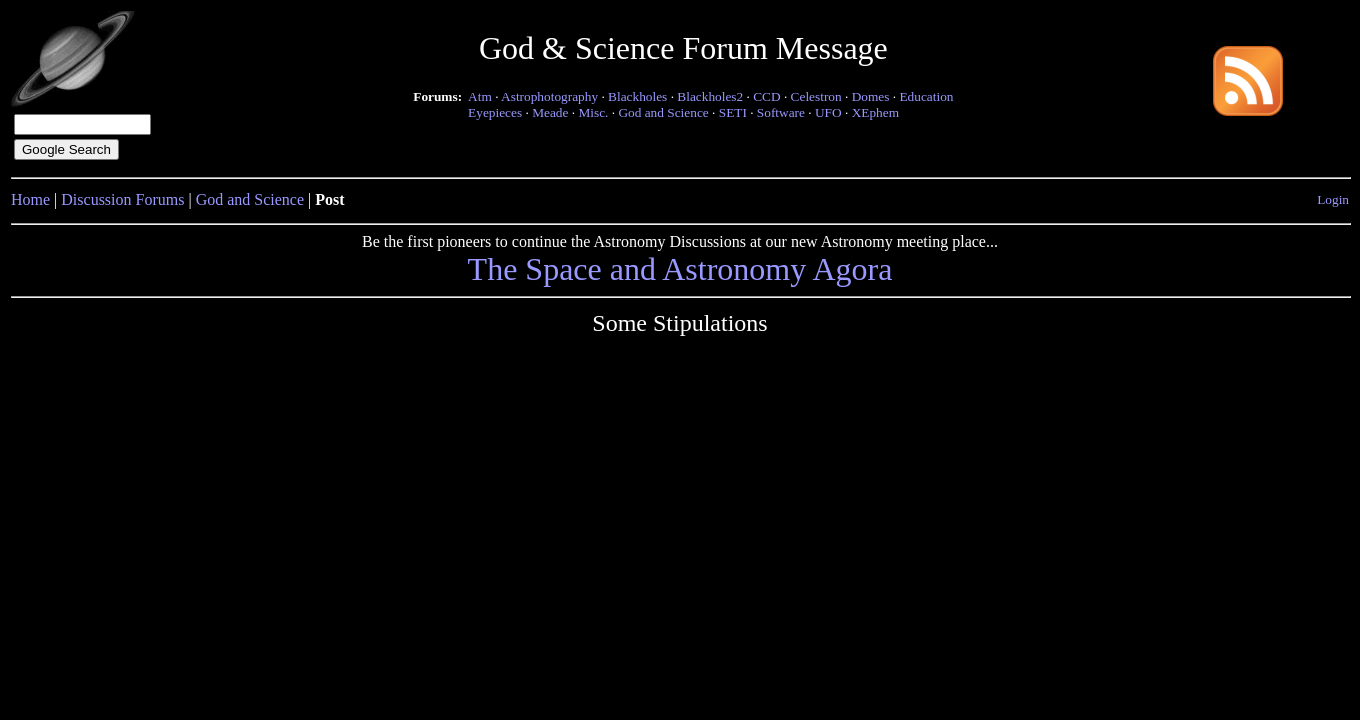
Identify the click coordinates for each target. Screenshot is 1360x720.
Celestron (816, 96)
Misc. (593, 112)
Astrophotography (549, 96)
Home (30, 199)
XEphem (875, 112)
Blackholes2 (710, 96)
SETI (733, 112)
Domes (871, 96)
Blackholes (637, 96)
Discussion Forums (122, 199)
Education (926, 96)
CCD (766, 96)
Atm (480, 96)
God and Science (663, 112)
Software (781, 112)
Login (1333, 199)
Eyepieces (495, 112)
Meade (550, 112)
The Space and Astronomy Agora (680, 269)
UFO (828, 112)
